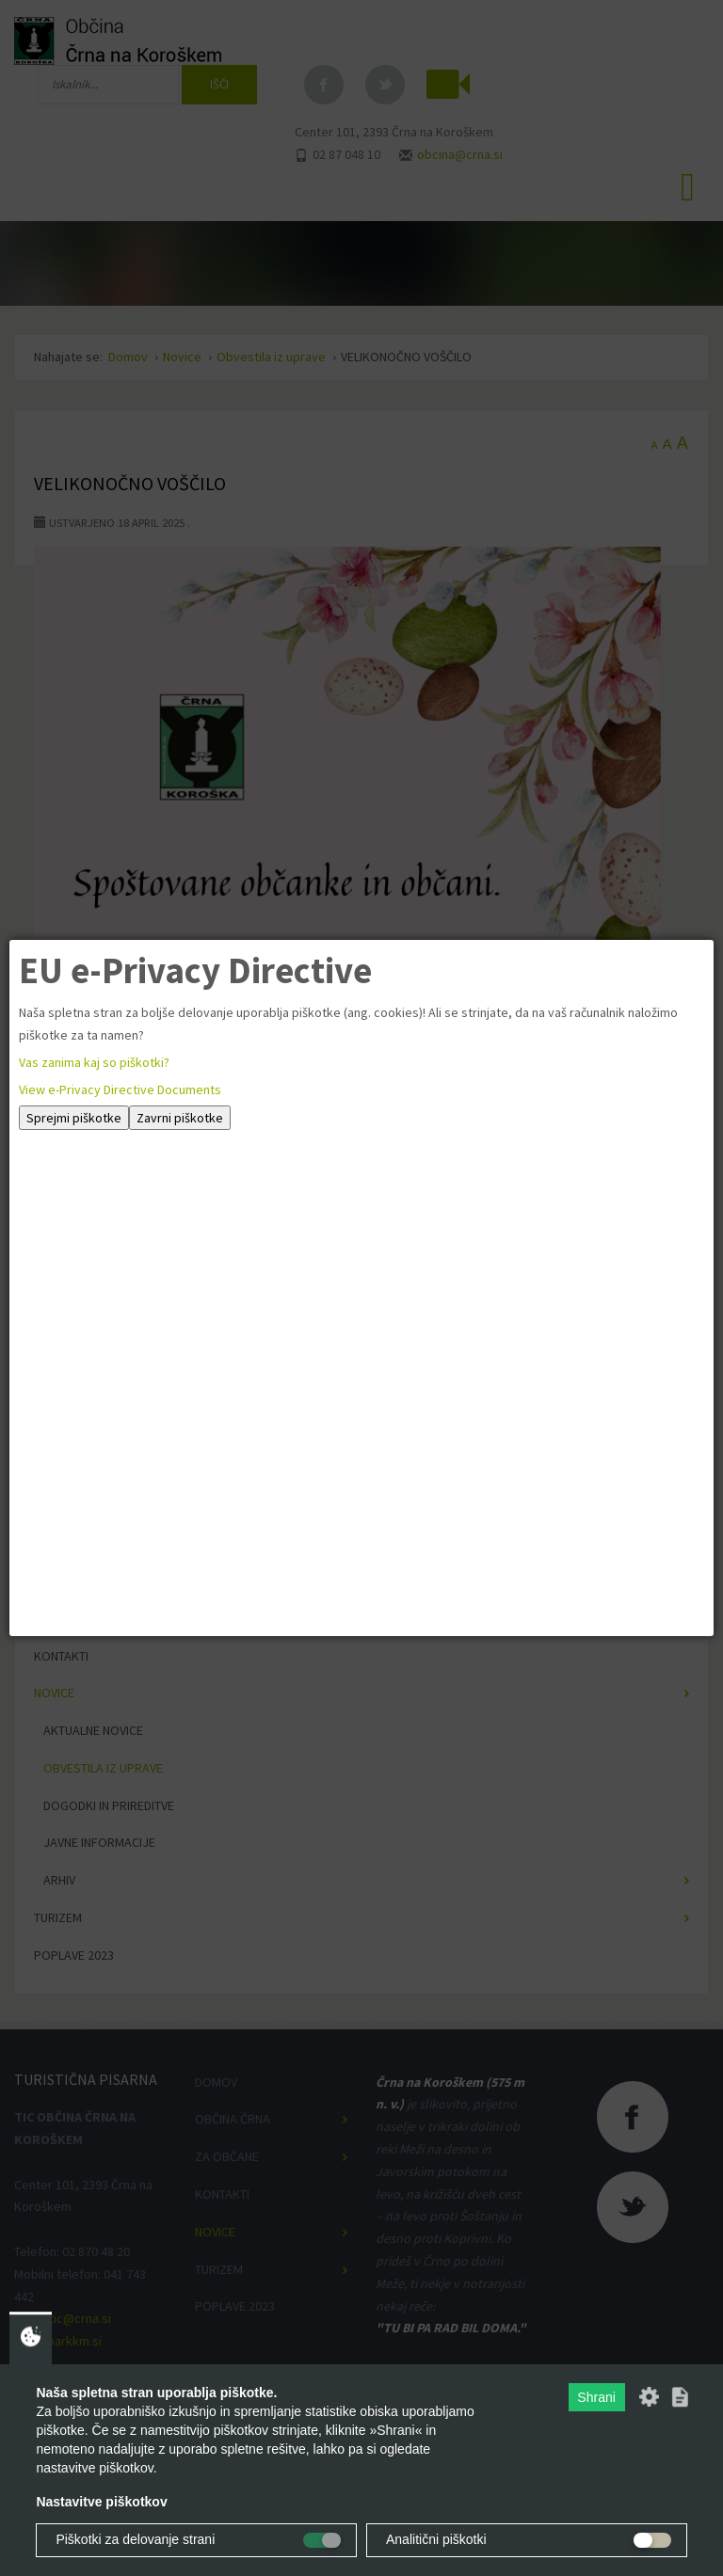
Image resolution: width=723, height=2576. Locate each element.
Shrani (596, 2397)
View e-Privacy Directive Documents (120, 1089)
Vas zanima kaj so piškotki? (94, 1062)
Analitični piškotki (436, 2539)
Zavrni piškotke (180, 1117)
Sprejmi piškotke (73, 1117)
